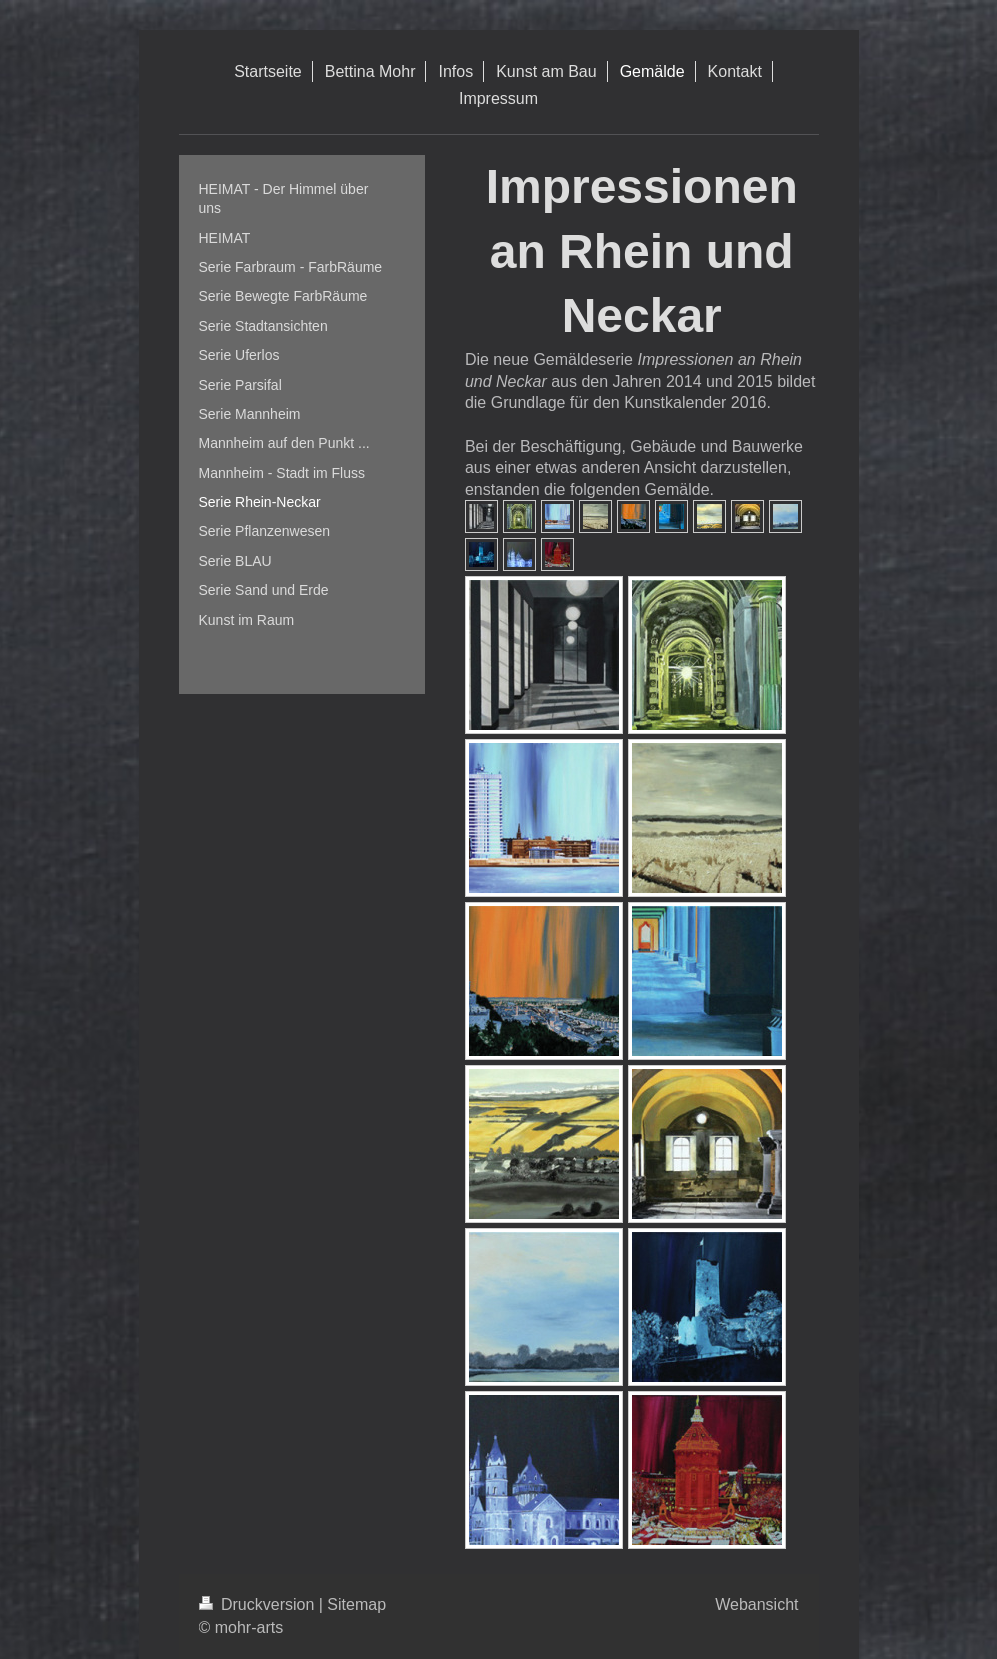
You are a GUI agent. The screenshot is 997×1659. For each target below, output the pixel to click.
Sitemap (356, 1604)
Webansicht (756, 1604)
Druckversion (259, 1604)
